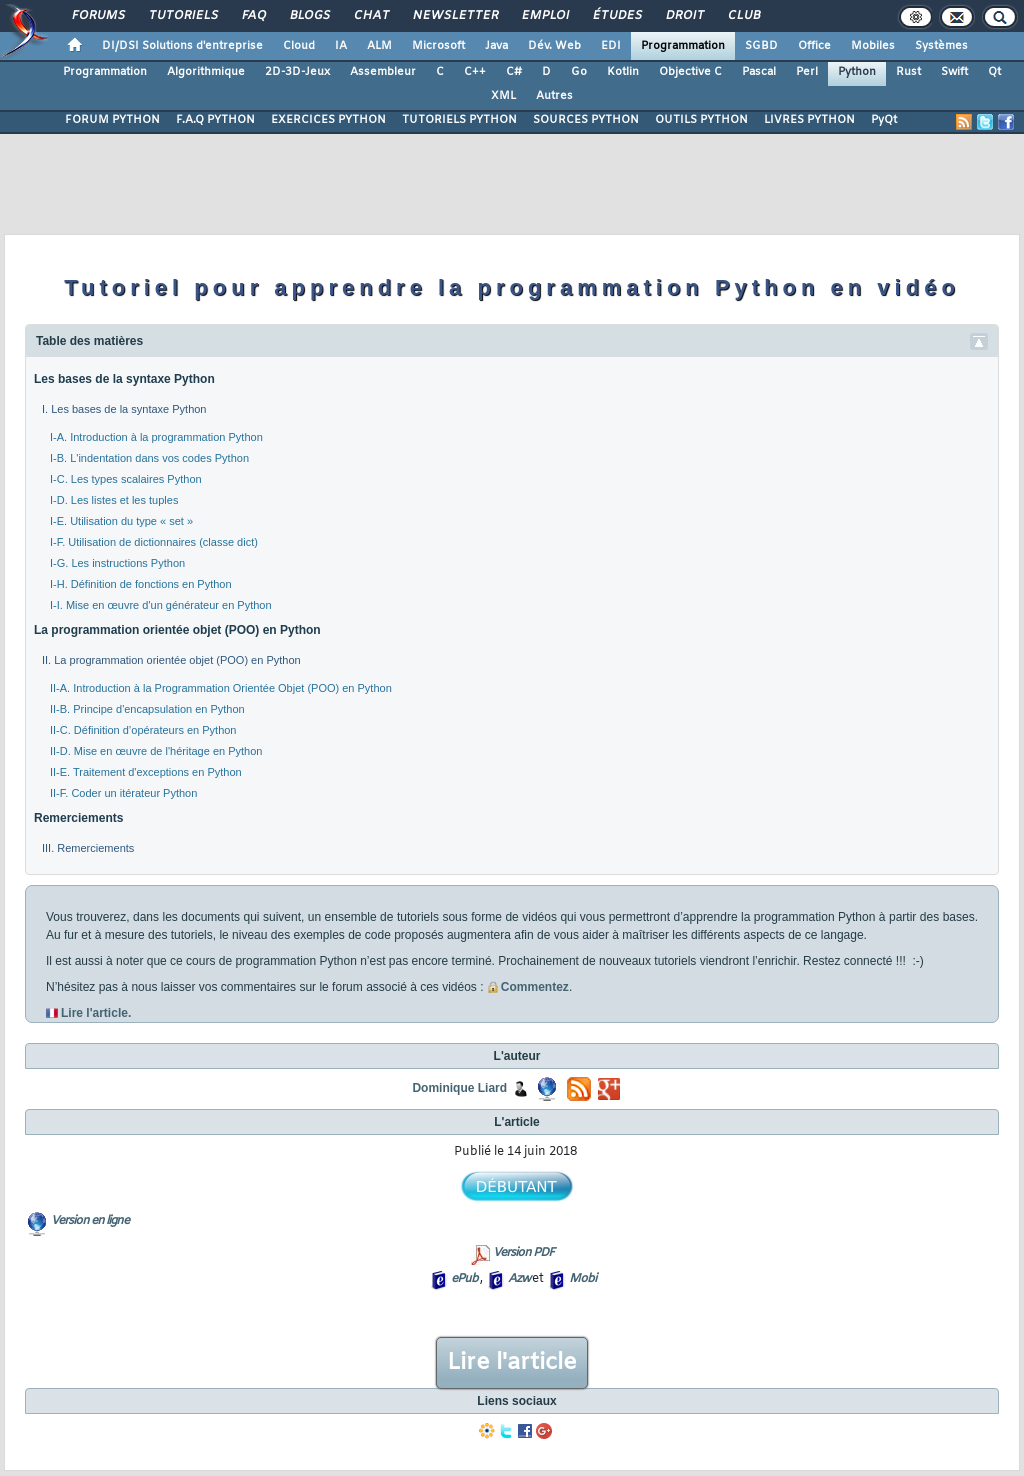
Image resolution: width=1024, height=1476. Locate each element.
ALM (379, 46)
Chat (370, 16)
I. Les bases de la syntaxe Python (124, 409)
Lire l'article (512, 1363)
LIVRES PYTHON (809, 120)
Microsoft (438, 46)
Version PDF (523, 1253)
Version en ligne (90, 1221)
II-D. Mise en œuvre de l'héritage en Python (156, 751)
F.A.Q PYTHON (215, 120)
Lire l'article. (96, 1013)
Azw (519, 1279)
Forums (97, 16)
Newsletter (454, 16)
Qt (994, 72)
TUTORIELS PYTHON (459, 120)
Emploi (544, 16)
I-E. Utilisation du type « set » (121, 521)
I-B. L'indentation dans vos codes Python (149, 458)
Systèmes (941, 46)
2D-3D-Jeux (297, 72)
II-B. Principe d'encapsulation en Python (147, 709)
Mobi (582, 1279)
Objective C (690, 72)
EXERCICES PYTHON (328, 120)
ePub (464, 1279)
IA (341, 46)
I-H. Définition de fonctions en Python (141, 584)
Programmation (683, 46)
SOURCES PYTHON (586, 120)
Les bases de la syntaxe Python (124, 379)
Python (857, 72)
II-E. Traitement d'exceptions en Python (146, 772)
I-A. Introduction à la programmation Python (156, 437)
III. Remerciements (88, 848)
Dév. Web (554, 46)
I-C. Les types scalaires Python (126, 479)
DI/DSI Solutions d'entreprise (182, 46)
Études (616, 16)
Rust (908, 72)
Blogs (309, 16)
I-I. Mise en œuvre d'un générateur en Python (161, 605)
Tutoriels (182, 16)
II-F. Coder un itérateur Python (123, 793)
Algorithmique (206, 72)
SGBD (761, 46)
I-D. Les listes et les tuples (114, 500)
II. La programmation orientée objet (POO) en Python (171, 660)
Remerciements (78, 818)
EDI (611, 46)
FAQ (253, 16)
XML (503, 96)
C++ (475, 72)
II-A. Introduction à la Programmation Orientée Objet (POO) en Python (221, 688)
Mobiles (873, 46)
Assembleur (383, 72)
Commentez (528, 987)
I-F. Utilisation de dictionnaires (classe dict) (154, 542)
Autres (554, 96)
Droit (684, 16)
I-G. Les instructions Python (117, 563)
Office (814, 46)
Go (579, 72)
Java (496, 46)
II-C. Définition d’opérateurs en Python (143, 730)
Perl (807, 72)
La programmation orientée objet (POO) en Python (177, 630)
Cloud (299, 46)
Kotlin (623, 72)
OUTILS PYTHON (701, 120)
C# (514, 72)
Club (743, 16)
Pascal (759, 72)
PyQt (884, 120)
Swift (954, 72)
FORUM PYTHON (112, 120)
